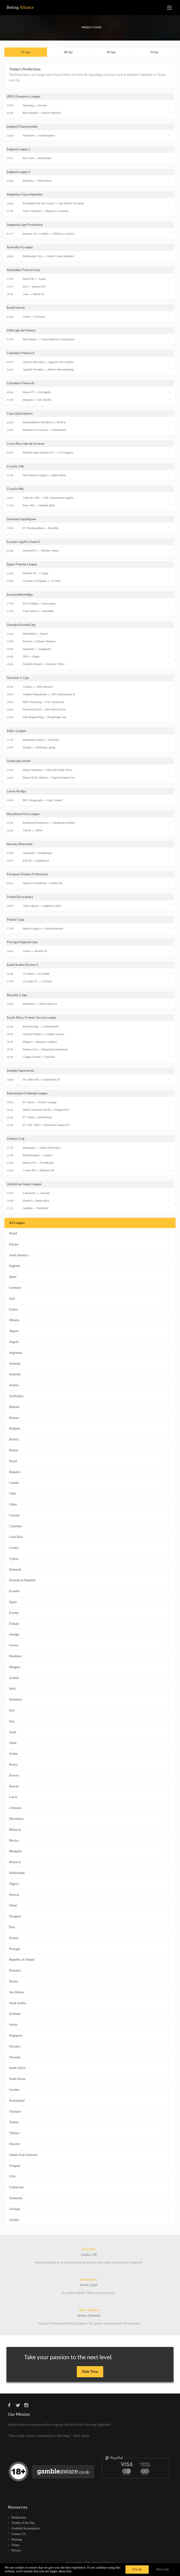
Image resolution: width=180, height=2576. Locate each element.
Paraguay (89, 1921)
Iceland (89, 1683)
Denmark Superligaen (22, 522)
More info (162, 2569)
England (89, 1271)
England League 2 (19, 173)
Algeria (89, 1336)
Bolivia (89, 1444)
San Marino (89, 1997)
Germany (89, 1293)
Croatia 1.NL (16, 469)
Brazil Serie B (16, 310)
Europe (89, 1249)
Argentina (89, 1358)
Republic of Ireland (89, 1964)
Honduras (89, 1661)
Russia (89, 1986)
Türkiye (89, 2138)
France (89, 1314)
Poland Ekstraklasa (20, 901)
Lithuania (89, 1813)
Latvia (89, 1802)
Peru (89, 1932)
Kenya (89, 1769)
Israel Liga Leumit (19, 764)
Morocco (89, 1867)
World (89, 1238)
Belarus (89, 1422)
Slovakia (89, 2051)
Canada (89, 1488)
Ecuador (89, 1596)
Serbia (89, 2030)
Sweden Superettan (21, 1075)
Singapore (89, 2040)
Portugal (89, 1954)
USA (89, 2181)
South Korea (89, 2084)
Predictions (18, 2523)
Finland (89, 1628)
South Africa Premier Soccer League (33, 1022)
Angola (89, 1347)
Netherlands (89, 1878)
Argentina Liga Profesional (26, 226)
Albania (89, 1325)
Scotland (89, 2019)
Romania (89, 1975)
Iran (89, 1715)
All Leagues (17, 1228)
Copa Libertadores (20, 416)
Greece (89, 1650)
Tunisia (89, 2127)
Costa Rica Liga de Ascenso (27, 446)
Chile (89, 1498)
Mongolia (89, 1856)
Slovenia (89, 2062)
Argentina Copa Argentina (26, 196)
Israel (89, 1737)
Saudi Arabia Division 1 (23, 969)
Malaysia (89, 1835)
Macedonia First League (24, 818)
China (89, 1509)
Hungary (89, 1672)
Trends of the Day (23, 2528)
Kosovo (89, 1780)
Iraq (89, 1726)
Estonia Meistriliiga (20, 598)
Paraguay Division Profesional (28, 878)
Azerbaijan (89, 1401)
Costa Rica (89, 1542)
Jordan (89, 1759)
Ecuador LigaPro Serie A (24, 545)
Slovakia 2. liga (17, 999)
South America (89, 1260)
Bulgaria (89, 1477)
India (89, 1693)
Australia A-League (21, 249)
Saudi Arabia (89, 2008)
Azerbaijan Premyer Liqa (24, 272)
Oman (89, 1910)
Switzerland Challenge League (28, 1098)
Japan (89, 1748)
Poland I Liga (16, 924)
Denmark (89, 1574)
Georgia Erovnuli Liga (22, 628)
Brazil (89, 1466)
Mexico (89, 1845)
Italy (89, 1303)
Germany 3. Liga (18, 681)
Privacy (16, 2556)
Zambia (89, 2225)
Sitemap (16, 2545)
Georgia (89, 1639)
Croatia (89, 1553)
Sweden (89, 2095)
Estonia (89, 1618)
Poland (89, 1943)
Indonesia (89, 1704)
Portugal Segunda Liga (23, 946)
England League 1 (19, 150)
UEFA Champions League (25, 97)
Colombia (89, 1531)
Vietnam (89, 2214)
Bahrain (89, 1412)
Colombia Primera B (21, 385)
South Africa (89, 2073)
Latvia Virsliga (17, 795)
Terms (15, 2550)
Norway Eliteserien (20, 848)
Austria (89, 1390)
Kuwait (89, 1791)
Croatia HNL (15, 491)
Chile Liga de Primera (22, 332)
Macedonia (89, 1824)
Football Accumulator (25, 2534)
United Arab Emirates (89, 2160)
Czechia (89, 1520)
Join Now (90, 2377)
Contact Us (18, 2539)
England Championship (23, 127)
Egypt (89, 1607)
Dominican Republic (89, 1585)
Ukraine (89, 2149)
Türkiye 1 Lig (16, 1144)
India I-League (17, 734)
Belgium (89, 1433)
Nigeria (89, 1889)
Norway (89, 1899)
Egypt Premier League (23, 567)
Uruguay (89, 2170)
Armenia (89, 1368)
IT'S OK (137, 2569)
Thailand (89, 2116)
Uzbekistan (89, 2192)
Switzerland (89, 2106)
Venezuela (89, 2203)
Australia (89, 1379)
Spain (89, 1282)
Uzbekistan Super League (25, 1189)
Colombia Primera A (21, 355)
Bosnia (89, 1455)
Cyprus (89, 1564)
